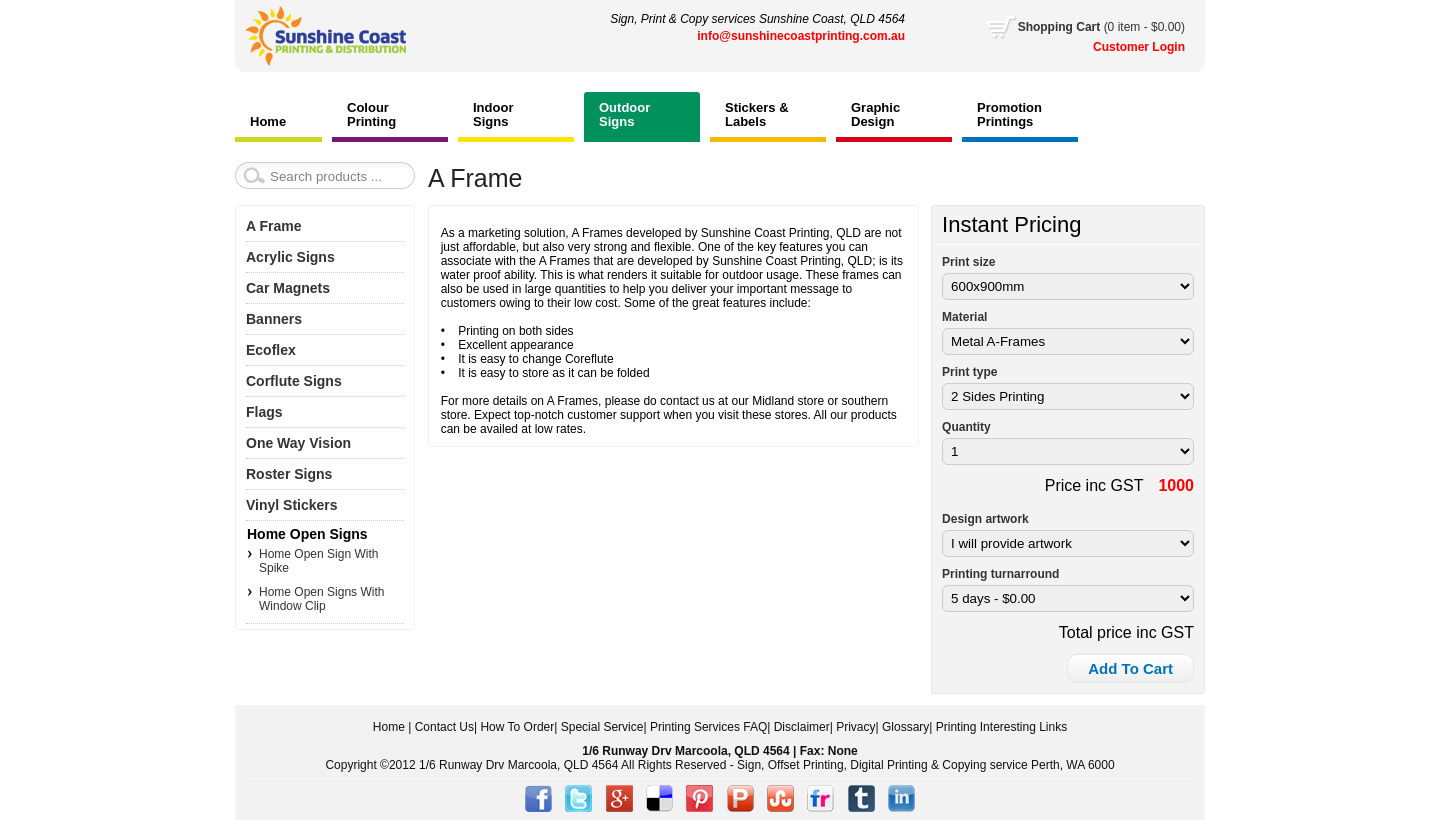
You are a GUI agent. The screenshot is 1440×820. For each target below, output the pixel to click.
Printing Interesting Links (1001, 727)
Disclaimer (802, 727)
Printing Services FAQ (708, 727)
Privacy (855, 727)
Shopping (1047, 27)
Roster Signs (289, 474)
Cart (1101, 27)
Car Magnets (288, 288)
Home (389, 727)
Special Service (602, 727)
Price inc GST (1094, 485)
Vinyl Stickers (292, 505)
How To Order (517, 727)
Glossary (905, 727)
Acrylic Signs (290, 257)
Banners (274, 319)
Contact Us (444, 727)
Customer (1122, 47)
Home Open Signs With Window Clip (321, 599)
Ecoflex (271, 350)
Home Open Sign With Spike (318, 561)
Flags (264, 412)
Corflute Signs (294, 381)
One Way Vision (298, 443)
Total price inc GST (1126, 632)
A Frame (274, 226)
